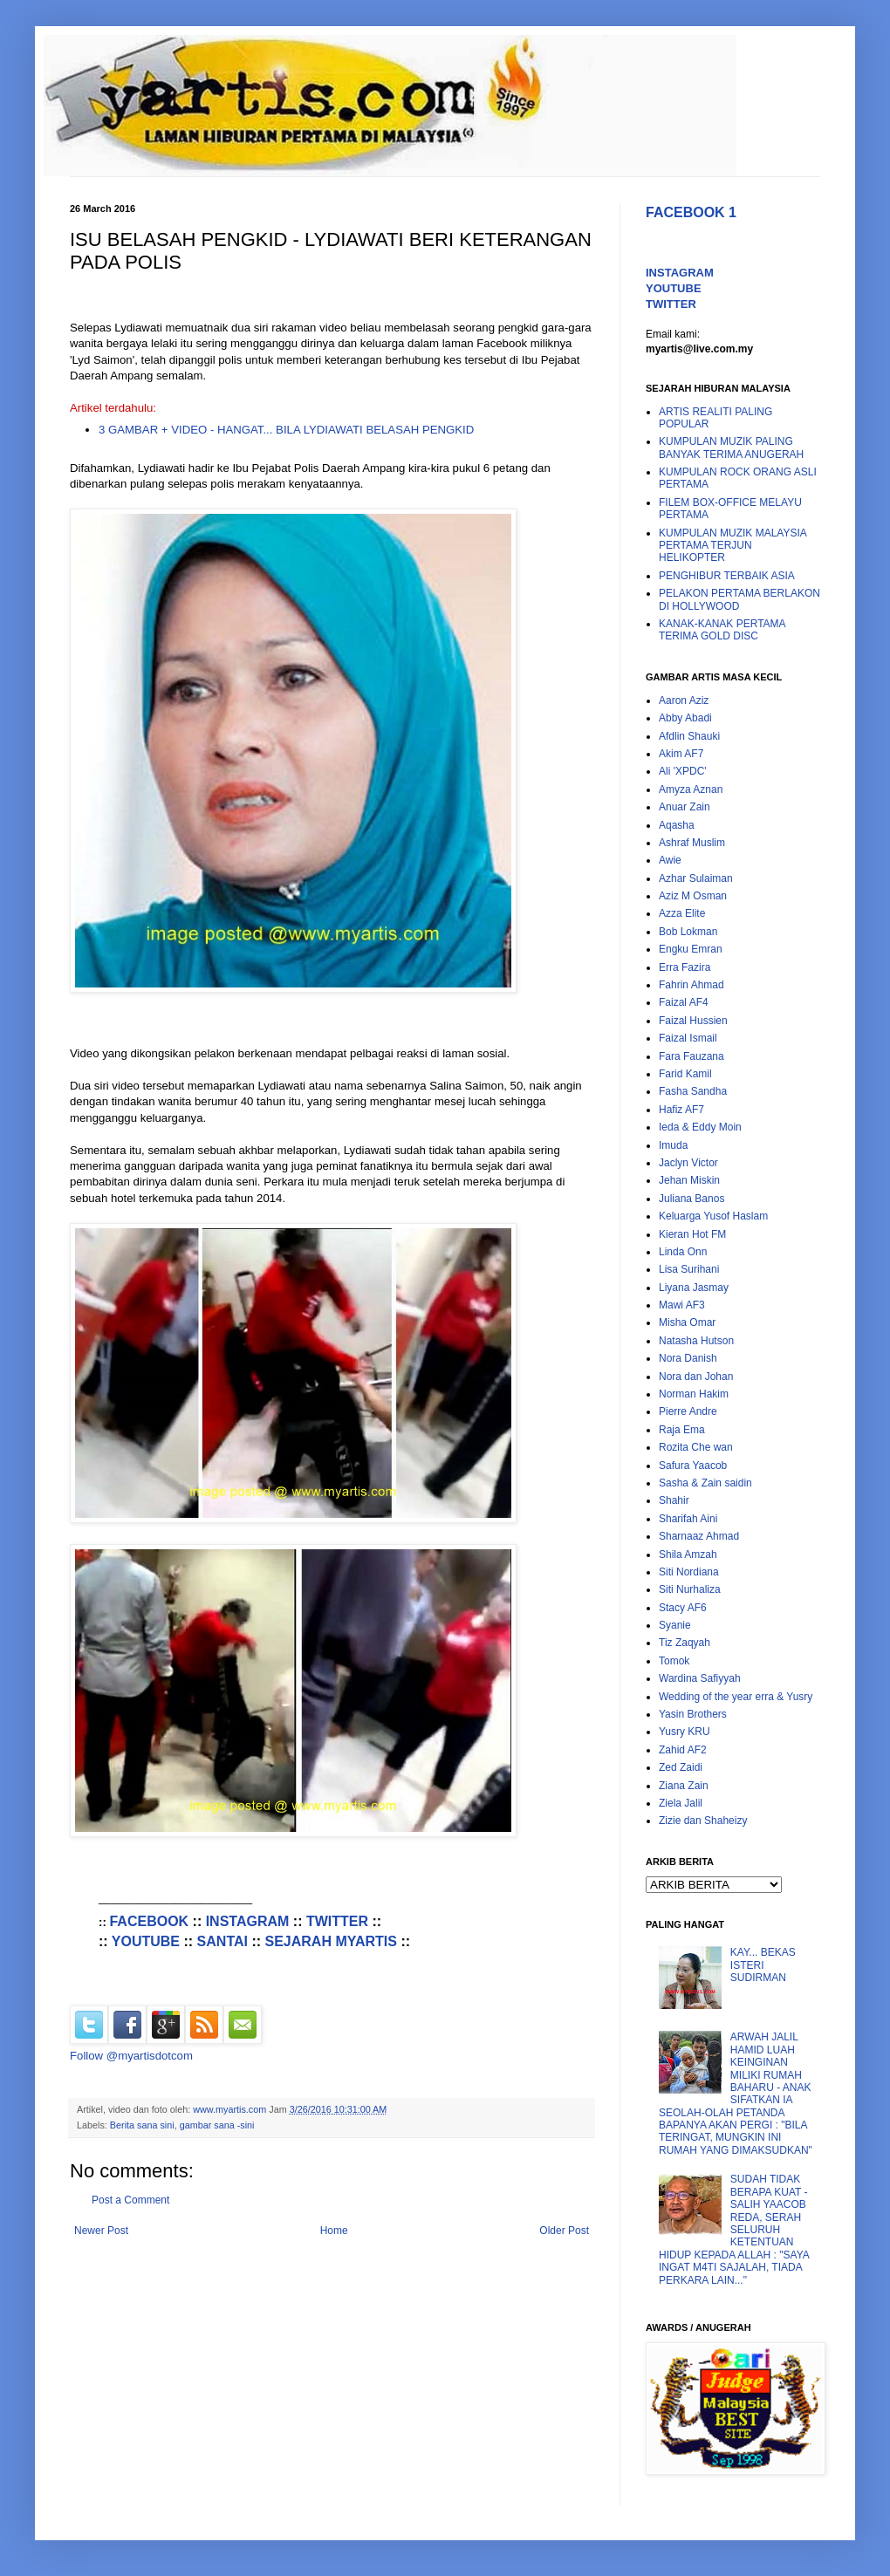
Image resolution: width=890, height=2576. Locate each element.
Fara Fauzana (691, 1056)
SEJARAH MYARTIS (331, 1941)
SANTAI (222, 1941)
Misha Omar (687, 1322)
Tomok (674, 1661)
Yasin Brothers (693, 1714)
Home (334, 2230)
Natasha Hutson (696, 1341)
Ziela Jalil (680, 1803)
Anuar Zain (684, 807)
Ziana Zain (684, 1786)
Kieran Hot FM (692, 1234)
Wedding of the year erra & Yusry (735, 1697)
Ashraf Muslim (692, 843)
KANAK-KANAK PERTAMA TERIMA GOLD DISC (722, 630)
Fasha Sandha (693, 1091)
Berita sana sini (142, 2125)
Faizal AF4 (684, 1002)
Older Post (564, 2230)
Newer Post (101, 2230)
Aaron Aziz (684, 700)
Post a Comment (130, 2200)
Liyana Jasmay (694, 1287)
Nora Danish (688, 1358)
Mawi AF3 (682, 1305)
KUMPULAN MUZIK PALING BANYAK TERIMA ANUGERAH (731, 447)
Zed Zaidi (680, 1767)
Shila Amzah (688, 1554)
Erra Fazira (684, 967)
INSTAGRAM (248, 1921)
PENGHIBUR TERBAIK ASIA (727, 576)
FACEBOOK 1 (691, 212)
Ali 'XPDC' (683, 771)
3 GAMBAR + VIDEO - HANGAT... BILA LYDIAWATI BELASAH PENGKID (286, 429)
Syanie (675, 1625)
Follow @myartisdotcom (131, 2055)
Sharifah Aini (688, 1519)
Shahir (674, 1500)
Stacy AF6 (683, 1608)
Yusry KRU (684, 1731)
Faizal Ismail (688, 1038)
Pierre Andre (688, 1411)
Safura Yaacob (693, 1465)
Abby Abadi (685, 718)
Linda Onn (683, 1252)
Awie (670, 860)
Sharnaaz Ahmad (699, 1536)
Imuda (673, 1145)
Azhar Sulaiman (696, 878)
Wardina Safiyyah (700, 1678)
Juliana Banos (691, 1198)
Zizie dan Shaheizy (703, 1820)
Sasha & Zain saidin (705, 1483)
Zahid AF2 (683, 1750)
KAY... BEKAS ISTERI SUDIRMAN (763, 1965)
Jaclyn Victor (688, 1163)
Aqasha (677, 825)
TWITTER (337, 1921)
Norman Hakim (694, 1394)
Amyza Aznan (690, 789)
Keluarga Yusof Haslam (713, 1216)
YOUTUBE (146, 1941)
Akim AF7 (681, 754)
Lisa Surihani (689, 1269)
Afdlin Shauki (689, 736)
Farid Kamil (685, 1074)
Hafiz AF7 (681, 1110)
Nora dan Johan (696, 1376)
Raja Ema (682, 1430)
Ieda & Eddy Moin (700, 1127)
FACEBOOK (148, 1921)
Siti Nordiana (689, 1572)
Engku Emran (690, 949)
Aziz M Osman (693, 896)
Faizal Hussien (693, 1021)
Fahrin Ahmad (691, 985)
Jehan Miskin (689, 1180)
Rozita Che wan (696, 1447)
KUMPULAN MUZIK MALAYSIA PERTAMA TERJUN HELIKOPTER (732, 545)
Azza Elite (682, 913)
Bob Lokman (688, 932)
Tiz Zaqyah (684, 1642)
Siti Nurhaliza (690, 1589)
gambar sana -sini (217, 2125)
